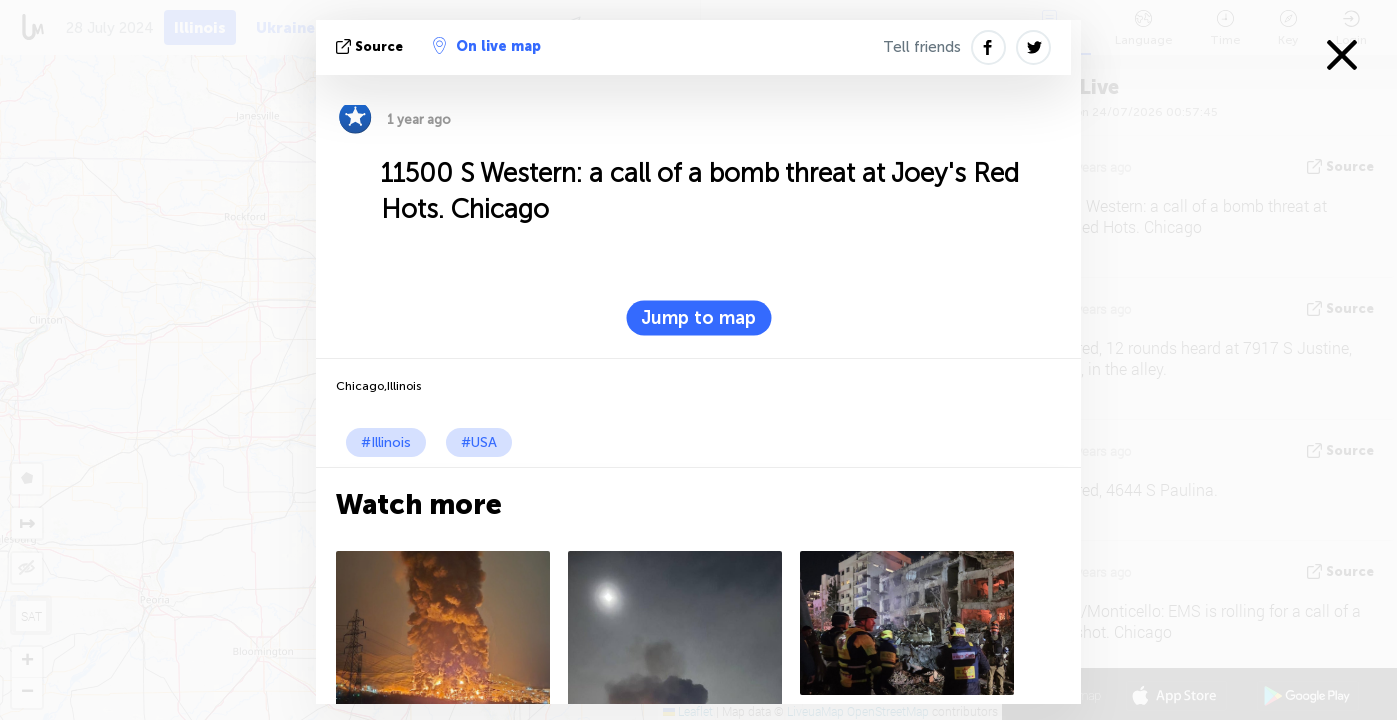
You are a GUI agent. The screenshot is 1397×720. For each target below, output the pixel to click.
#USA (479, 442)
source (371, 46)
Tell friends (922, 47)
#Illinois (386, 442)
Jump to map (698, 318)
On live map (487, 46)
